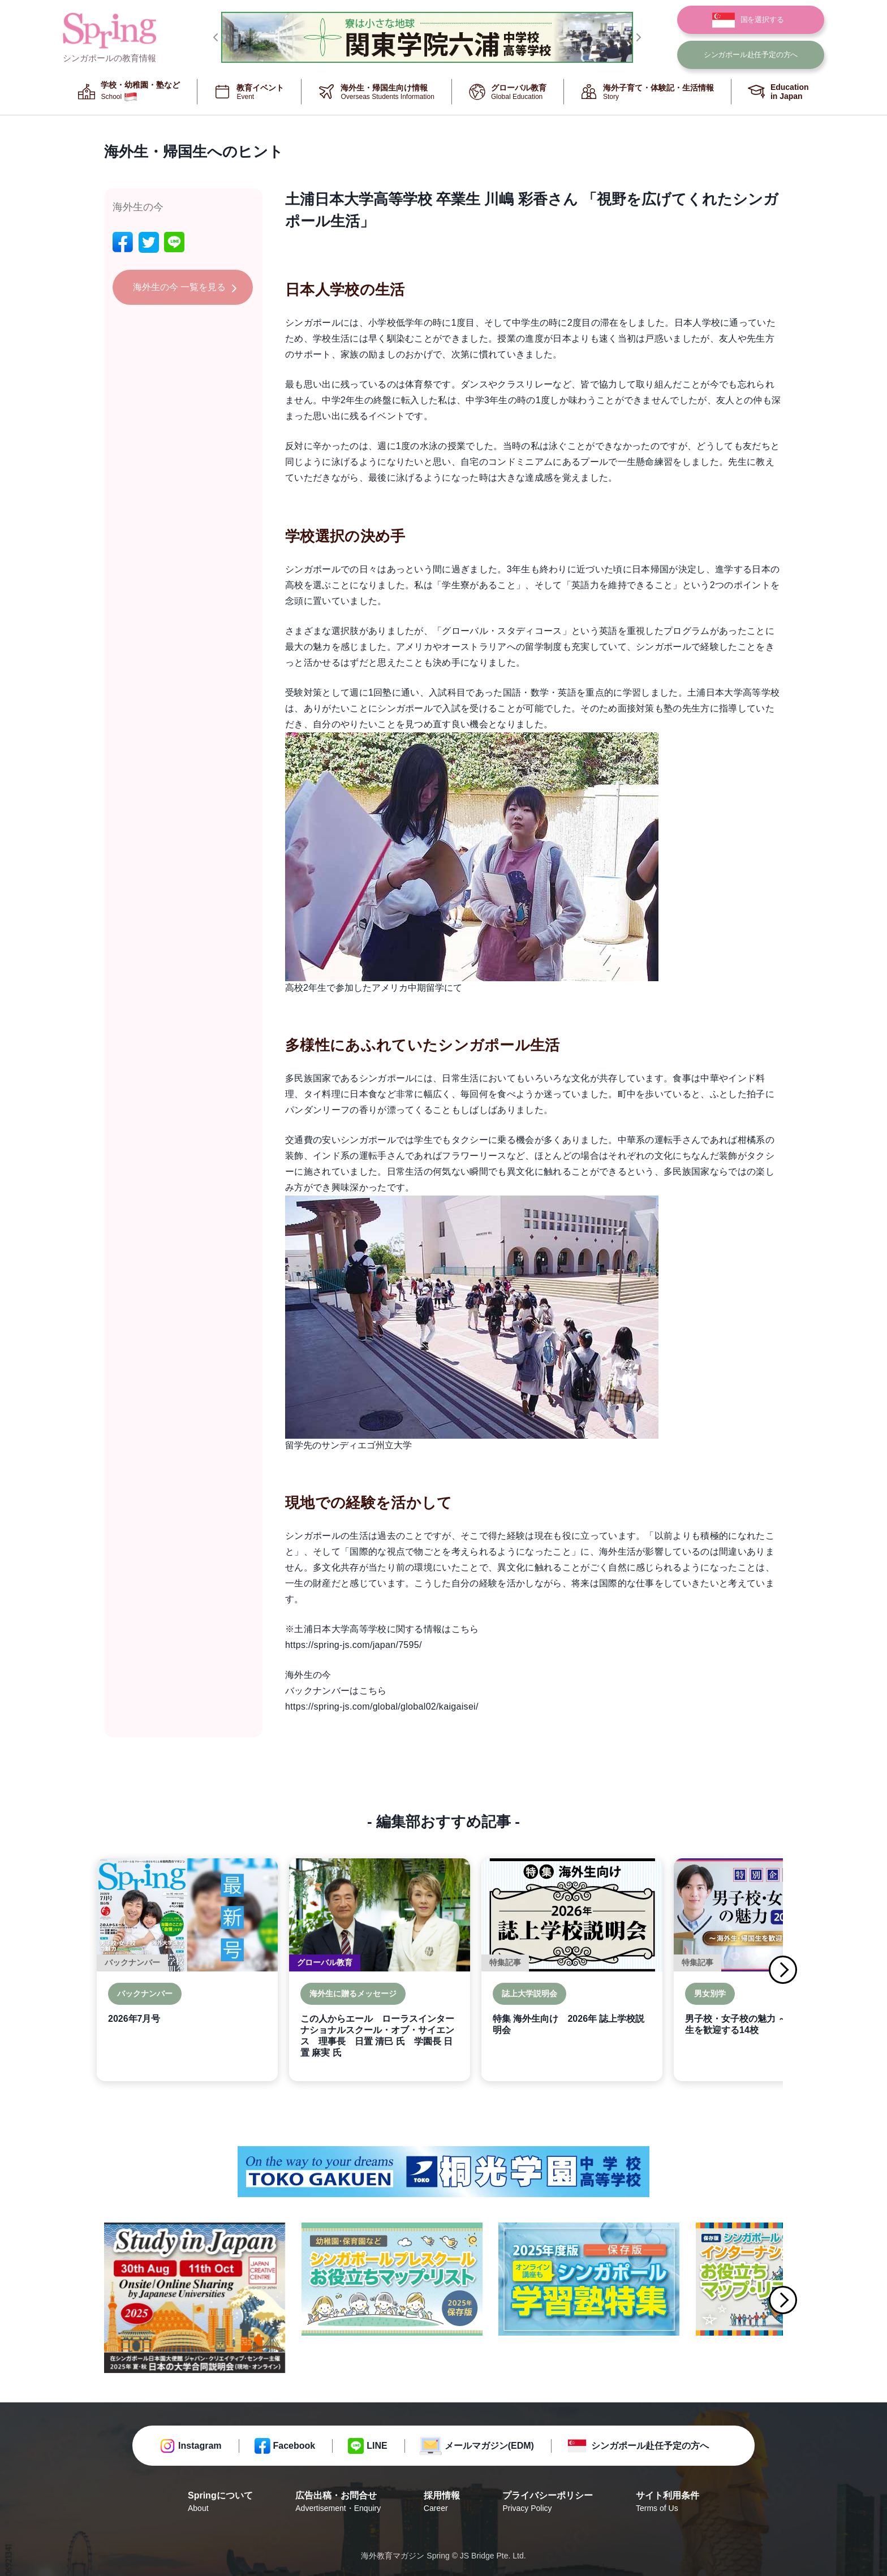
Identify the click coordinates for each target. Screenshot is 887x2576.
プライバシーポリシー (547, 2502)
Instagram (199, 2445)
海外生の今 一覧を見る (179, 287)
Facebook (294, 2445)
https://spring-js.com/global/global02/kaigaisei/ (382, 1706)
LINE (377, 2445)
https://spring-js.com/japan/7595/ (353, 1645)
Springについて (220, 2502)
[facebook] (123, 242)
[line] (174, 242)
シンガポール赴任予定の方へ (650, 2445)
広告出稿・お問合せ (338, 2502)
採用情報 (442, 2502)
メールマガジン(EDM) (489, 2445)
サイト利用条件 (667, 2502)
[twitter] (149, 242)
